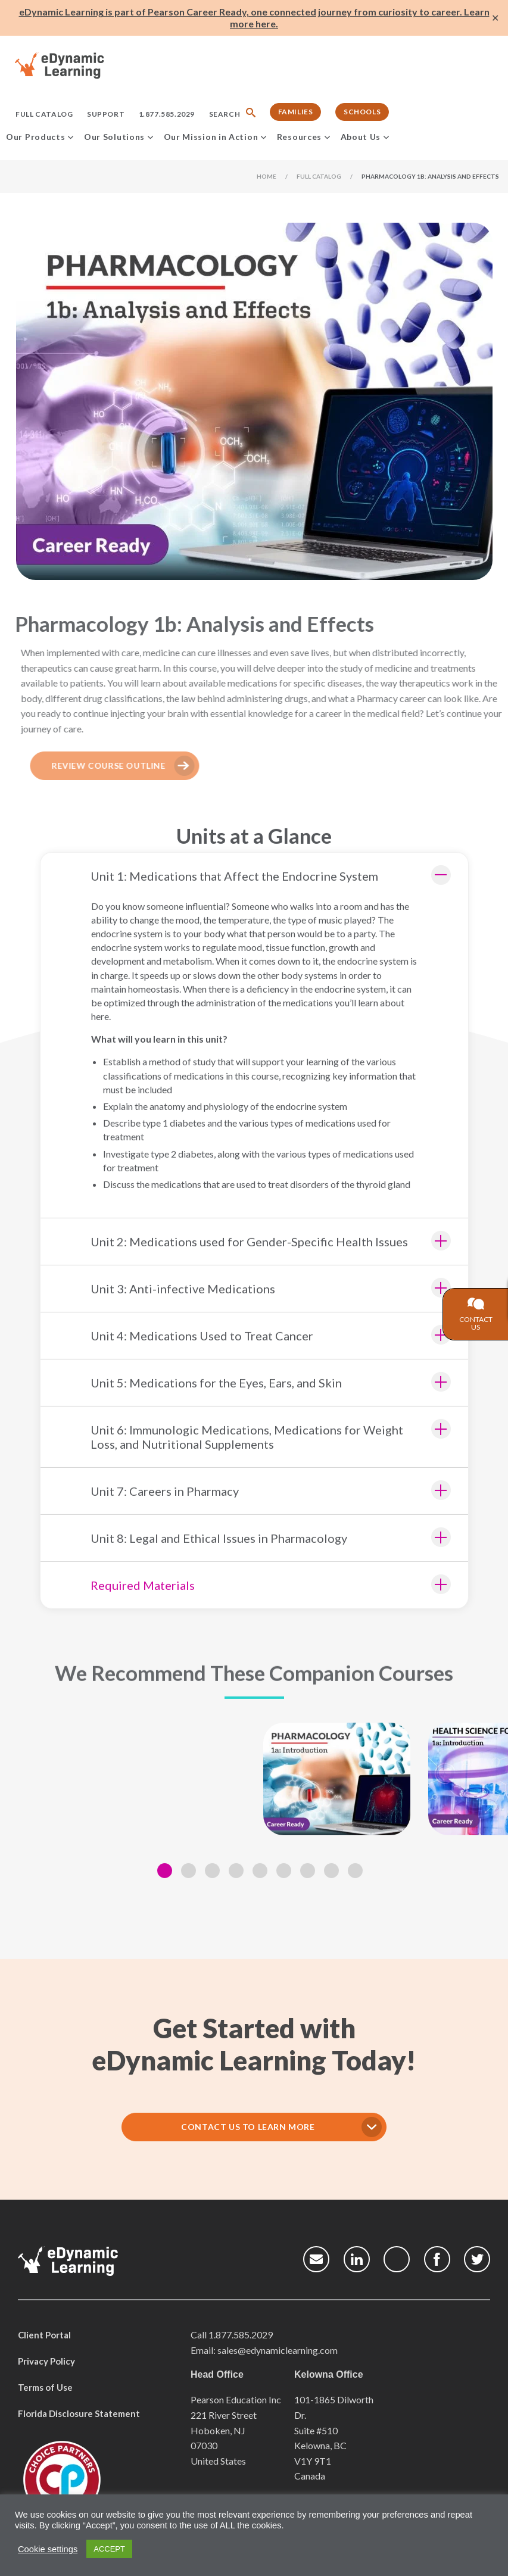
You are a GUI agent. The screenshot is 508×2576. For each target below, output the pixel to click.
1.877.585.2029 (167, 114)
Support (105, 114)
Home (266, 176)
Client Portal (44, 2333)
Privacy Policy (46, 2359)
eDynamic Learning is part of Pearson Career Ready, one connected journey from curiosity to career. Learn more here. (254, 17)
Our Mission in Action (211, 137)
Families (295, 111)
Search (225, 114)
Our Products (35, 137)
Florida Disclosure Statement (79, 2411)
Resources (299, 137)
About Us (361, 137)
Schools (362, 111)
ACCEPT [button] (109, 2548)
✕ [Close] (495, 18)
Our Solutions (114, 137)
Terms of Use (45, 2385)
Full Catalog (44, 114)
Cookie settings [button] (47, 2549)
